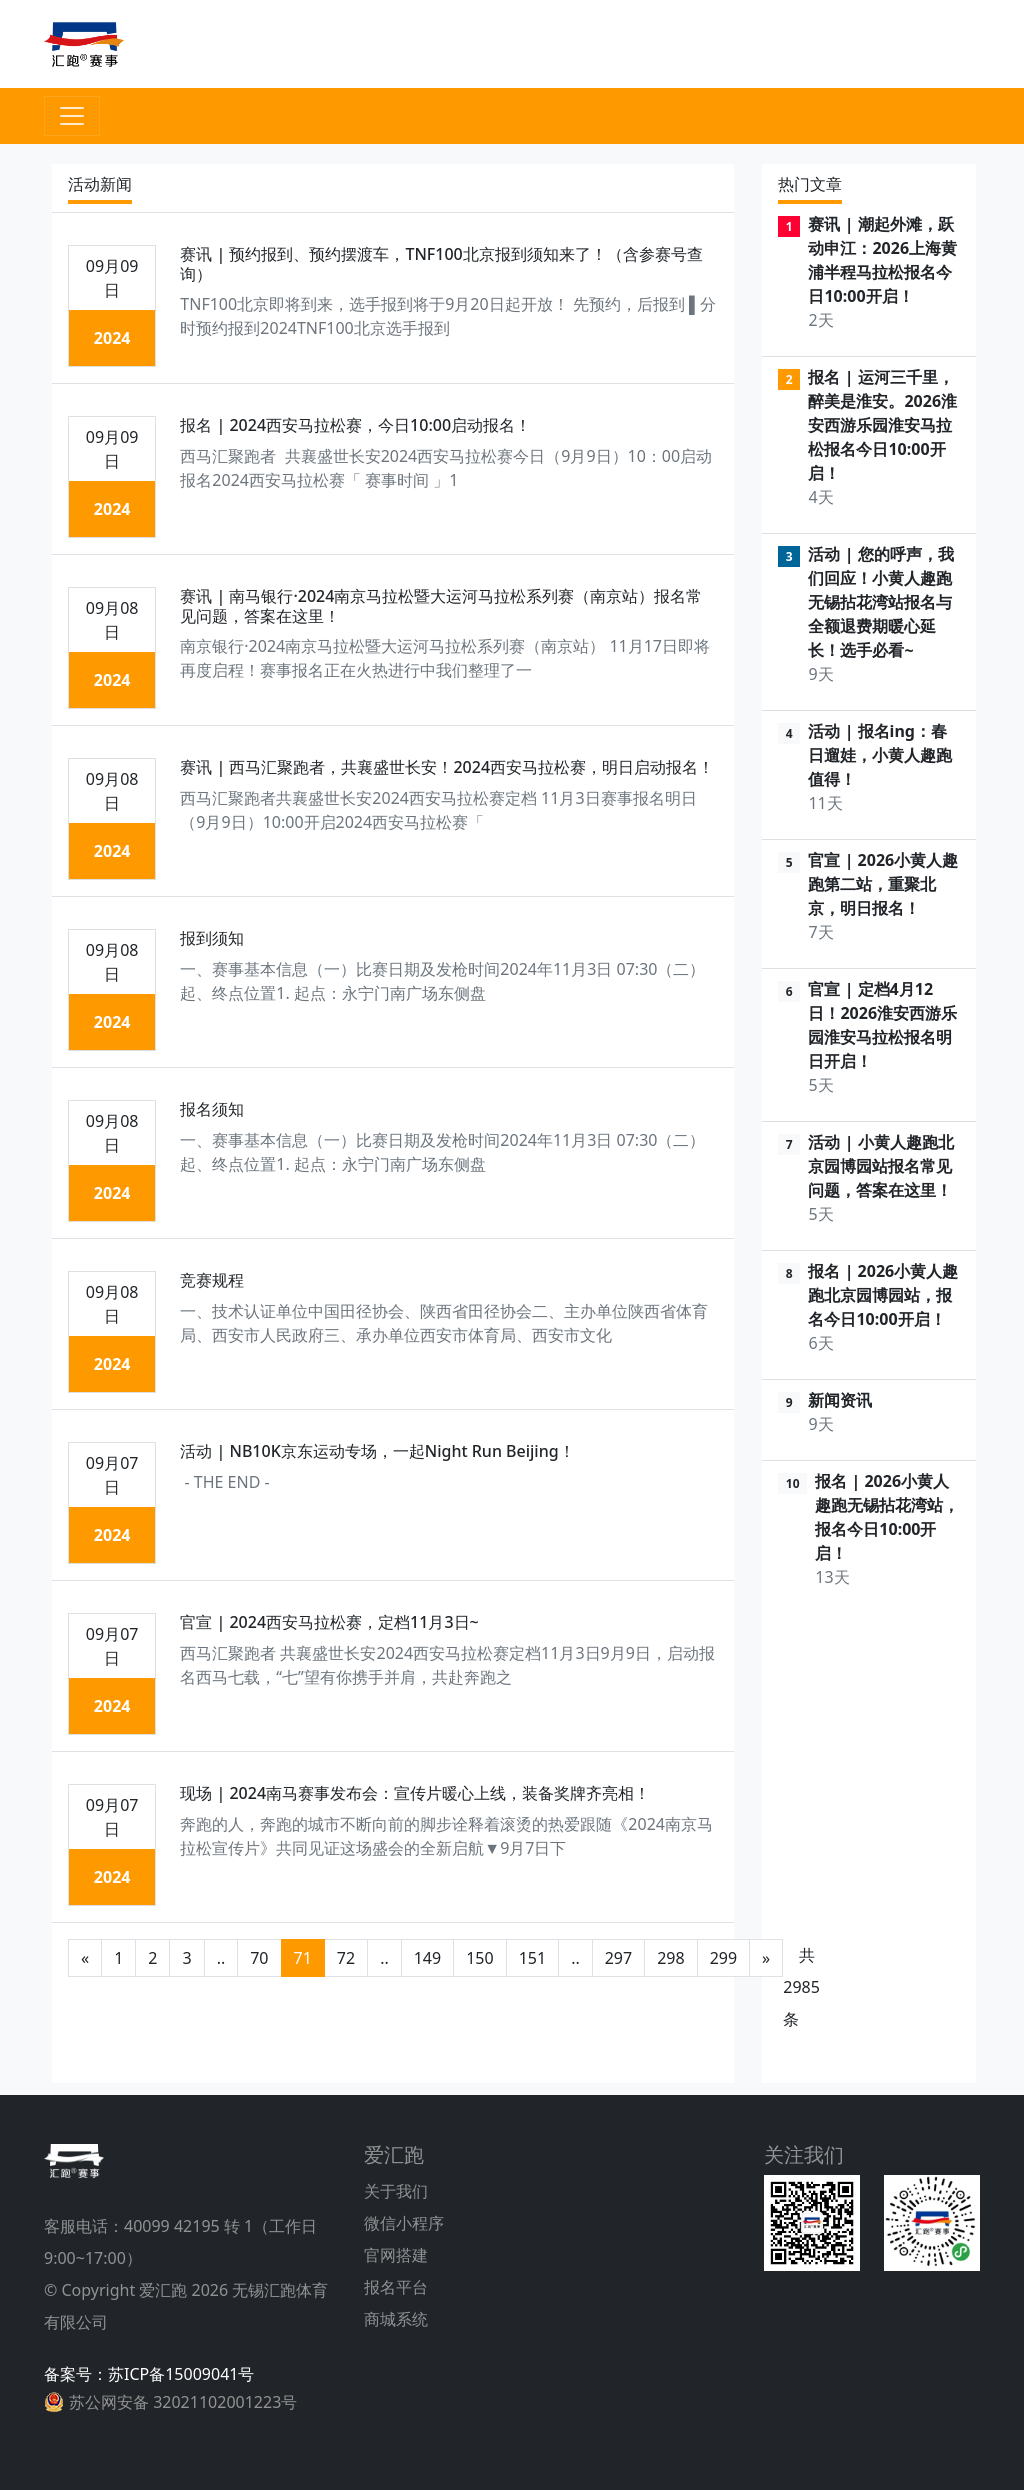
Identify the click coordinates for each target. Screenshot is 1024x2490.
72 (346, 1958)
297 (618, 1958)
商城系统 (396, 2319)
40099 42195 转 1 (188, 2226)
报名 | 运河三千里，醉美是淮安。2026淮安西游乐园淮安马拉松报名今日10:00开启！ (882, 425)
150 (479, 1958)
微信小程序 (404, 2223)
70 (259, 1958)
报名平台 (396, 2287)
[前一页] (85, 1958)
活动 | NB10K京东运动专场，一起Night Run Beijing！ (377, 1451)
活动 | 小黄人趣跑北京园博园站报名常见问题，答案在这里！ (880, 1166)
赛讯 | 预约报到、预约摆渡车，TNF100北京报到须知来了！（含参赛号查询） (441, 263)
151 (532, 1958)
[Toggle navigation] (72, 116)
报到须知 (212, 938)
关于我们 (396, 2191)
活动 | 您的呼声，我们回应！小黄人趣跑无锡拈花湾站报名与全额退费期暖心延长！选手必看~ (880, 602)
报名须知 (212, 1109)
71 (303, 1958)
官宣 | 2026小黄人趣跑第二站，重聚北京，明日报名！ (883, 884)
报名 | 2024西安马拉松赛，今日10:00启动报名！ (355, 425)
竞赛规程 (212, 1280)
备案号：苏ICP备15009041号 (149, 2374)
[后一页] (766, 1958)
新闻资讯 (840, 1400)
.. (221, 1958)
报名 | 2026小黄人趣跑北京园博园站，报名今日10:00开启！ (883, 1295)
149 (427, 1958)
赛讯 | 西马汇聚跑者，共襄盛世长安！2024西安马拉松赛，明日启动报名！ (447, 767)
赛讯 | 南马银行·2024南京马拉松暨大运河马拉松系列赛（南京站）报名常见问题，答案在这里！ (441, 605)
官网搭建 (396, 2255)
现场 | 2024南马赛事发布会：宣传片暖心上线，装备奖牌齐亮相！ (415, 1793)
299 (723, 1958)
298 (670, 1958)
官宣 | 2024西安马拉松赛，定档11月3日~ (329, 1622)
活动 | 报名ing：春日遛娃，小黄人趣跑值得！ (880, 755)
